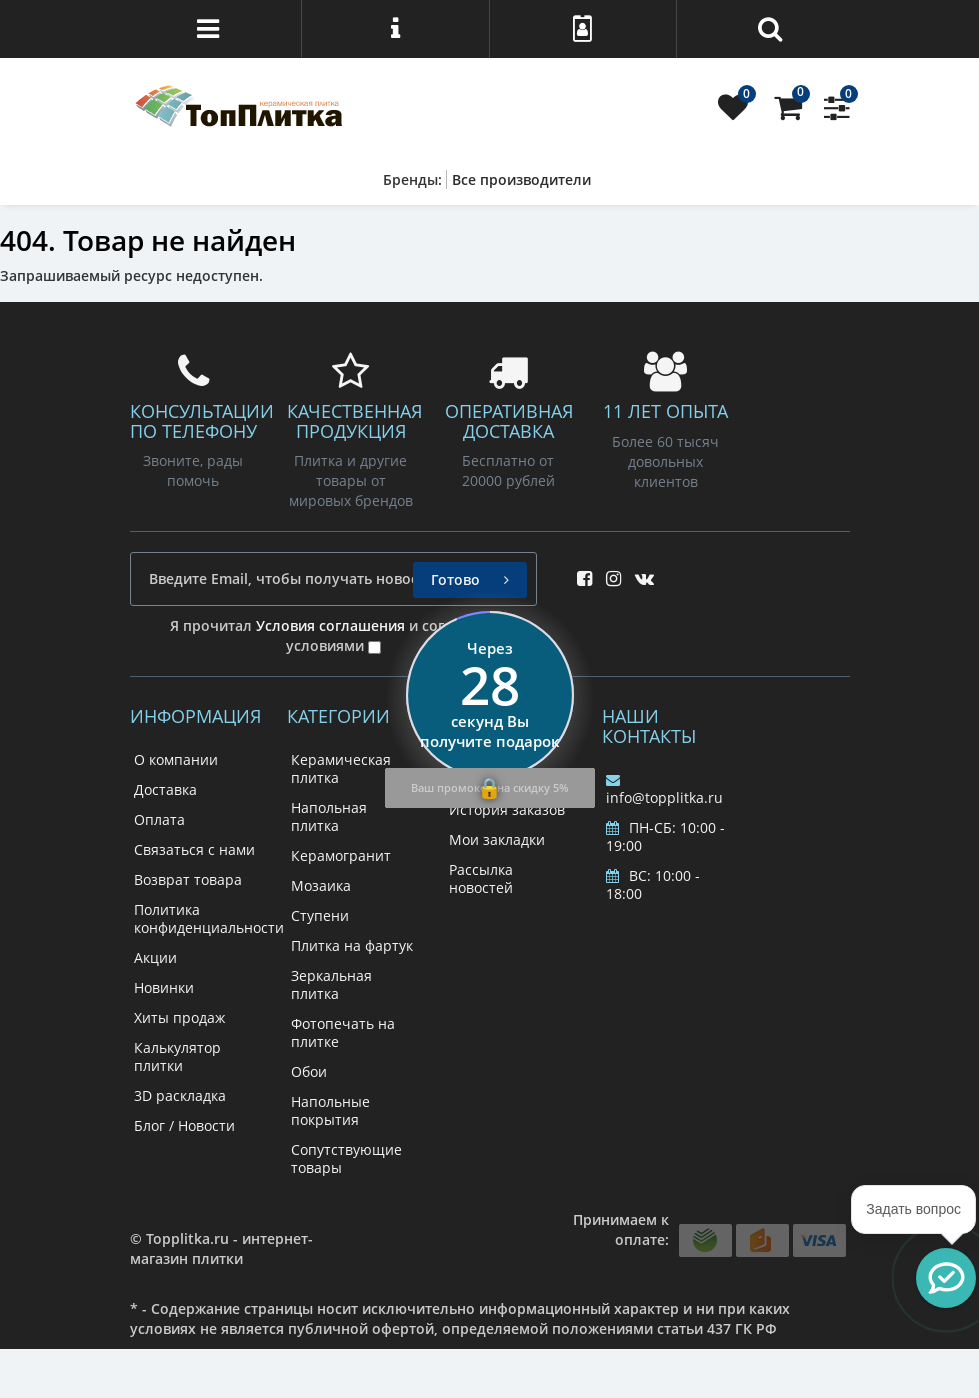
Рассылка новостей (481, 878)
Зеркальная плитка (331, 984)
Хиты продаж (179, 1017)
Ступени (320, 915)
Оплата (159, 819)
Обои (309, 1071)
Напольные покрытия (330, 1110)
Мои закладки (497, 839)
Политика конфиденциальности (209, 918)
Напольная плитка (329, 816)
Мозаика (321, 885)
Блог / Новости (184, 1125)
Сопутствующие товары (346, 1158)
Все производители (521, 179)
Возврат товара (188, 879)
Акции (155, 957)
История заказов (507, 809)
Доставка (165, 789)
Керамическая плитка (341, 768)
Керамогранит (341, 855)
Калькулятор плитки (177, 1056)
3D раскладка (180, 1095)
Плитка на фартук (352, 945)
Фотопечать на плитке (343, 1032)
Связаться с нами (194, 849)
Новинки (164, 987)
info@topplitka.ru (664, 790)
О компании (176, 759)
